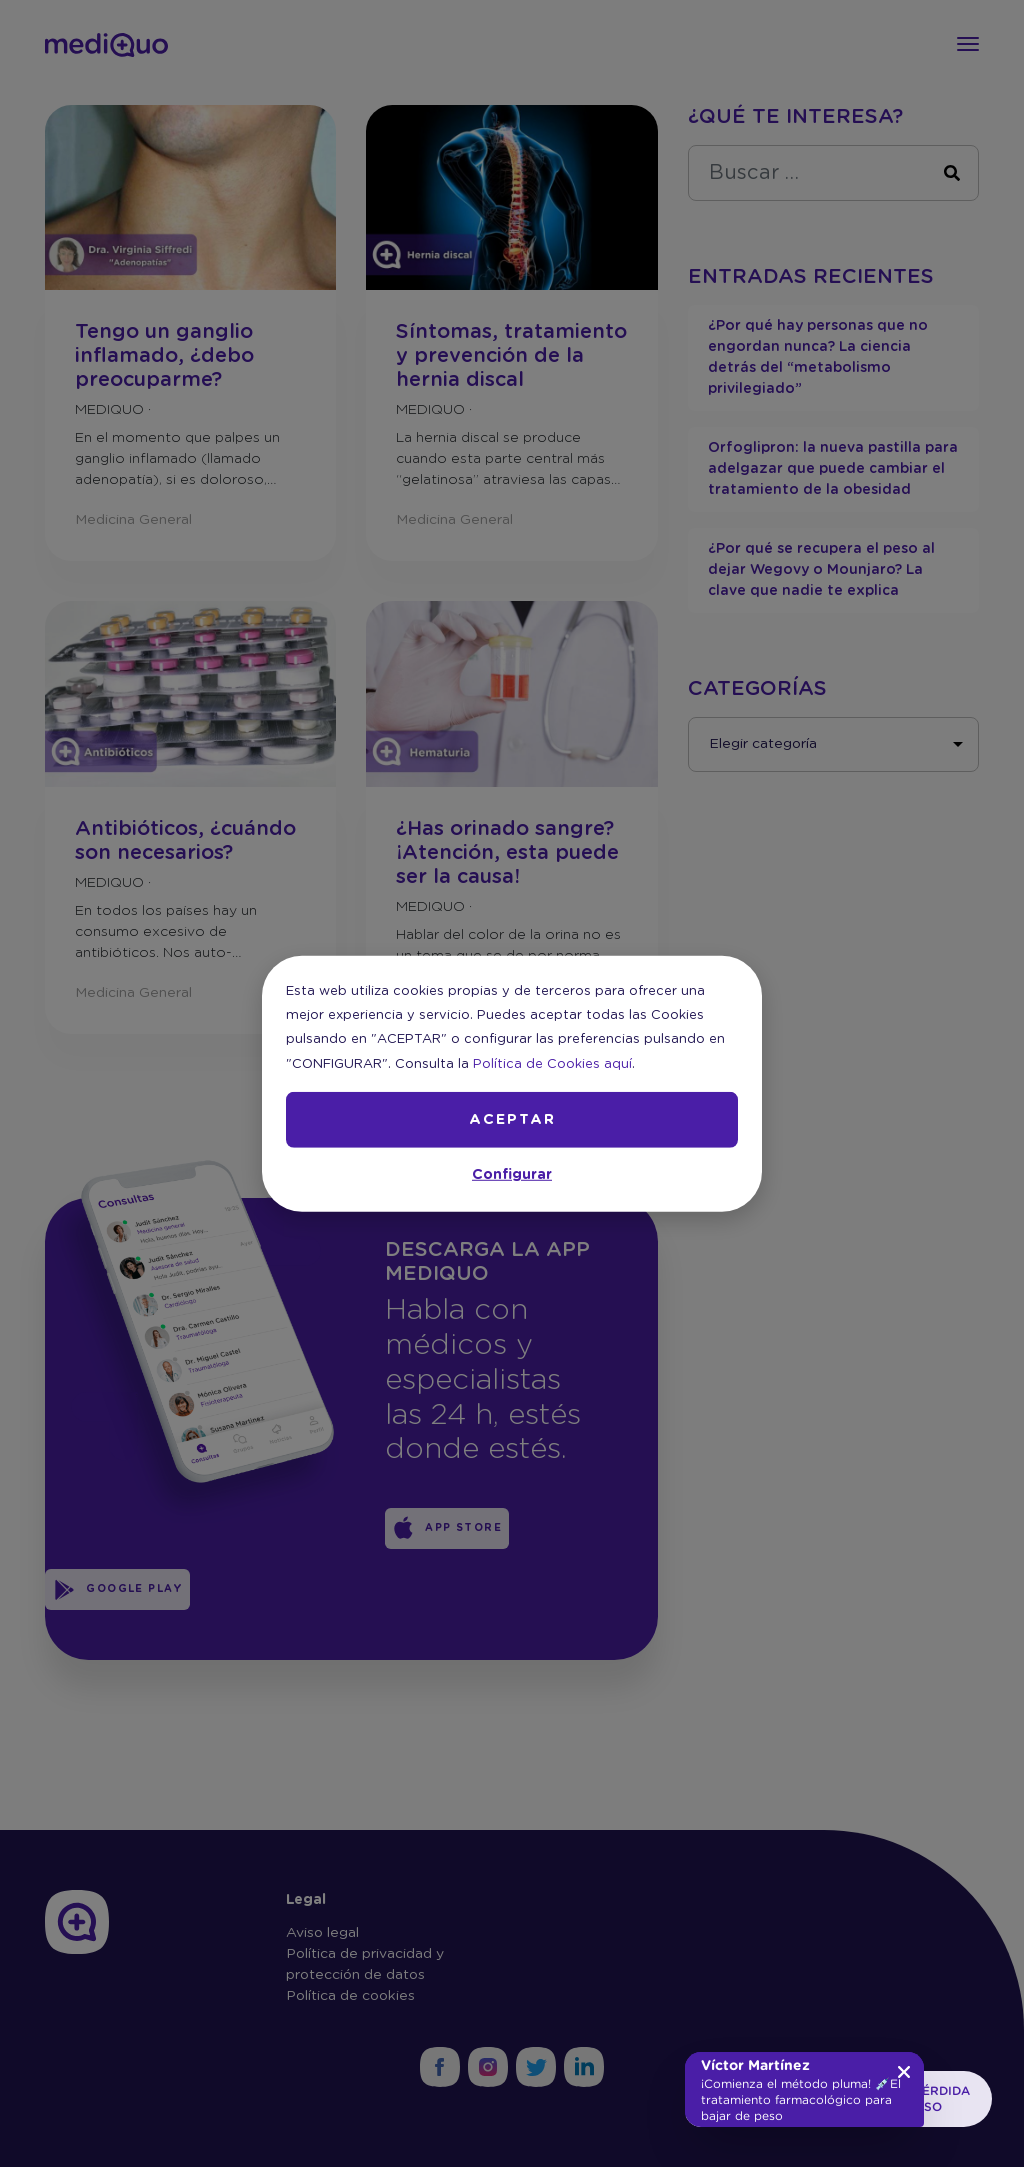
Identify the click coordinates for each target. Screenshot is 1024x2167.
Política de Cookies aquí (552, 1063)
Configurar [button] (512, 1175)
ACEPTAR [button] (512, 1120)
